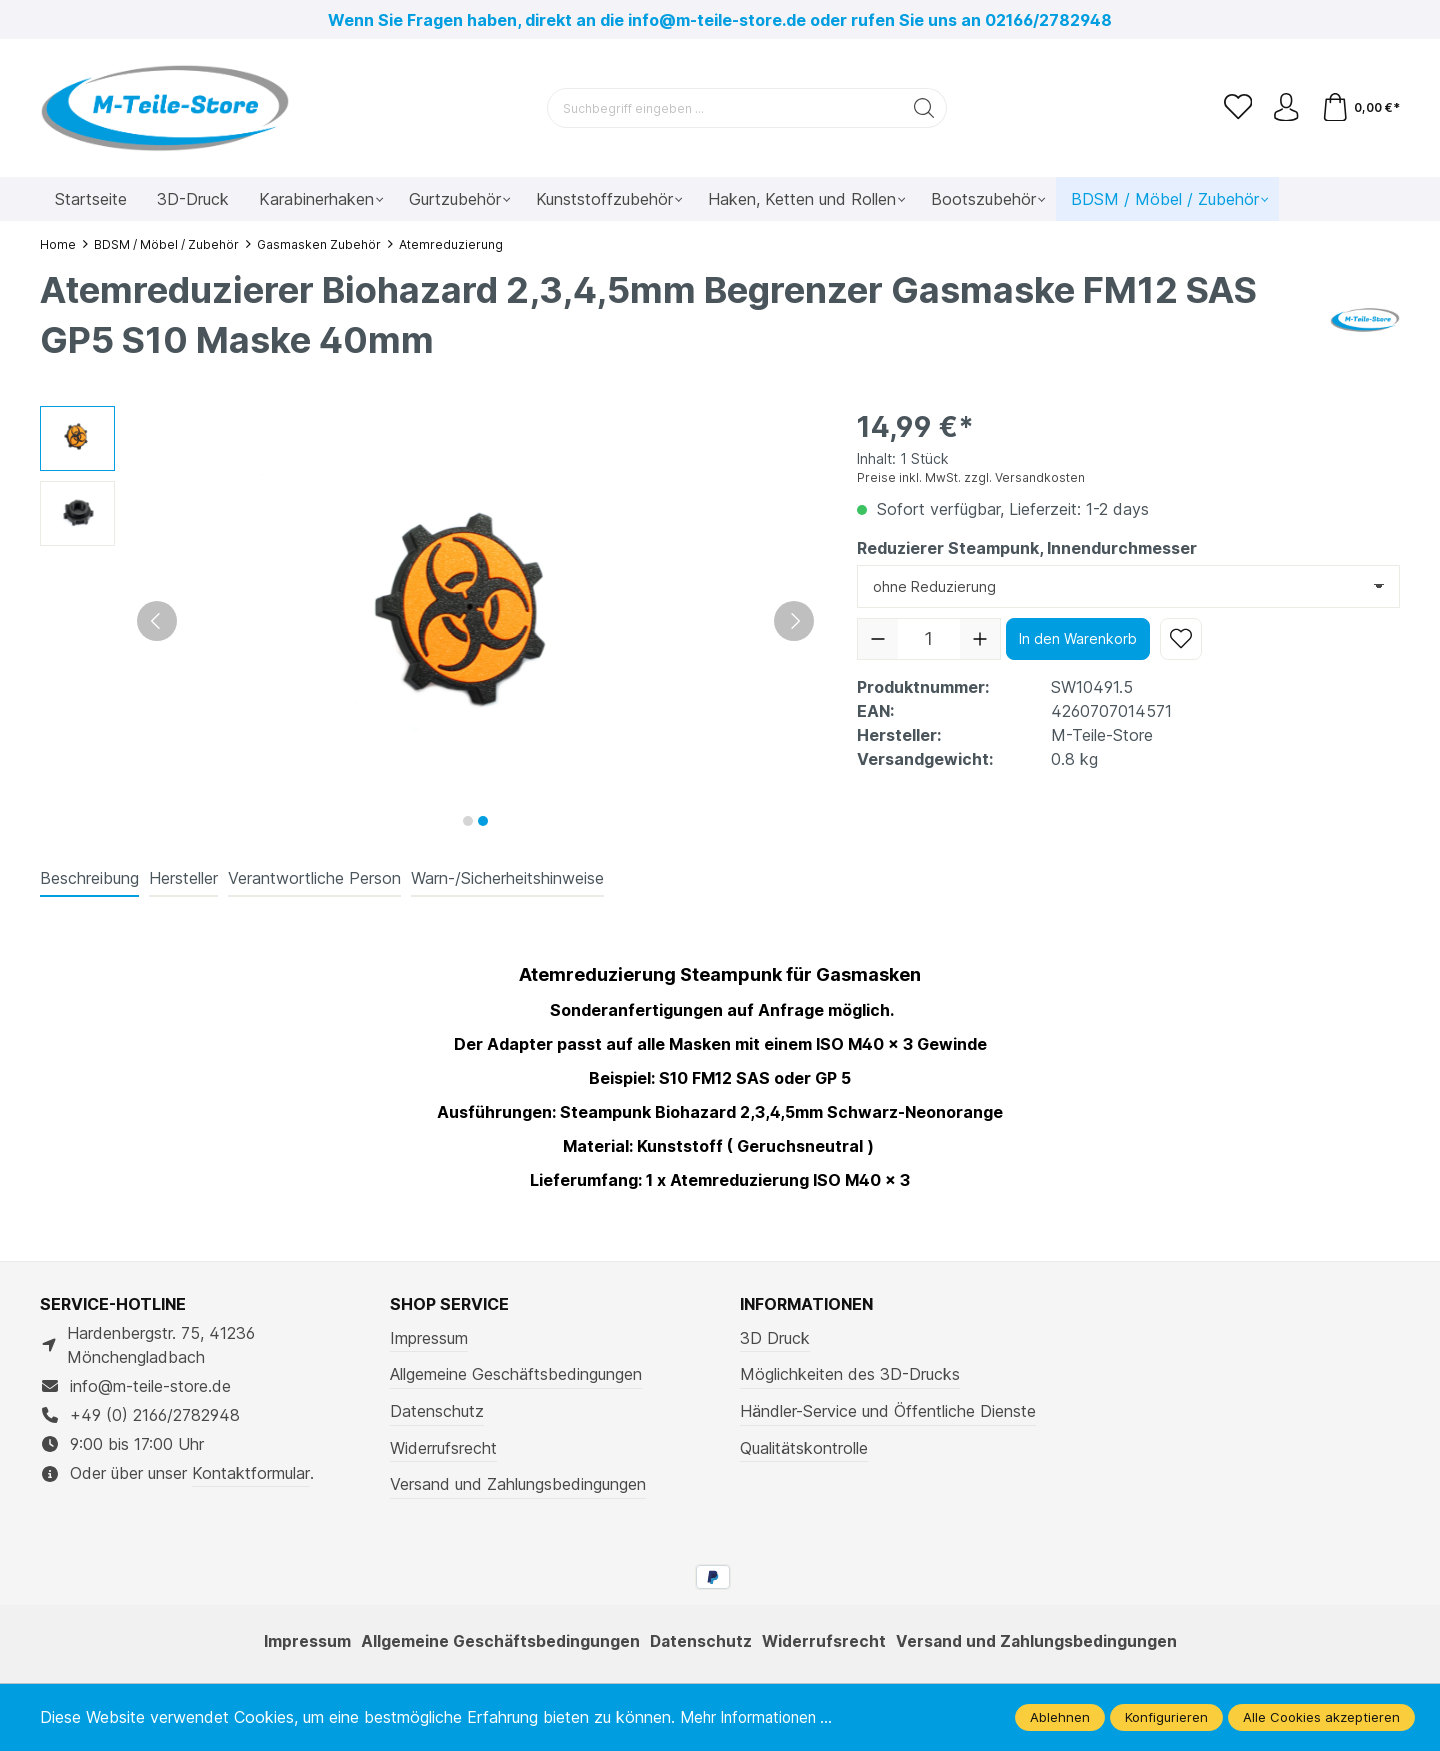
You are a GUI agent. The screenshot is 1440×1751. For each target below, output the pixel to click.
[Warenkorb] (1359, 108)
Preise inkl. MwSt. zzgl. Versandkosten (971, 477)
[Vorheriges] (157, 621)
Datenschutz (437, 1411)
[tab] (89, 879)
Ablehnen (1060, 1717)
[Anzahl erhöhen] (980, 639)
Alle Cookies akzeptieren (1321, 1717)
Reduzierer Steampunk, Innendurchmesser (1027, 548)
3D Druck (775, 1338)
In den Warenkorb (1078, 638)
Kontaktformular (251, 1473)
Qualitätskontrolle (804, 1448)
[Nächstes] (794, 621)
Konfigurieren (1166, 1717)
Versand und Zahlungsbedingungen (518, 1484)
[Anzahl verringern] (878, 639)
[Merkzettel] (1234, 108)
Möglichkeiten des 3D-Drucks (850, 1374)
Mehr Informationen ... (761, 1717)
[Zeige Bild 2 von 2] (483, 821)
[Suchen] (922, 108)
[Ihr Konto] (1284, 108)
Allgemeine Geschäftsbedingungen (516, 1374)
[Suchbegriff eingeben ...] (723, 108)
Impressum (429, 1338)
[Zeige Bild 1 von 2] (468, 821)
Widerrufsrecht (443, 1448)
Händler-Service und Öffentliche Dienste (888, 1411)
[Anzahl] (929, 639)
